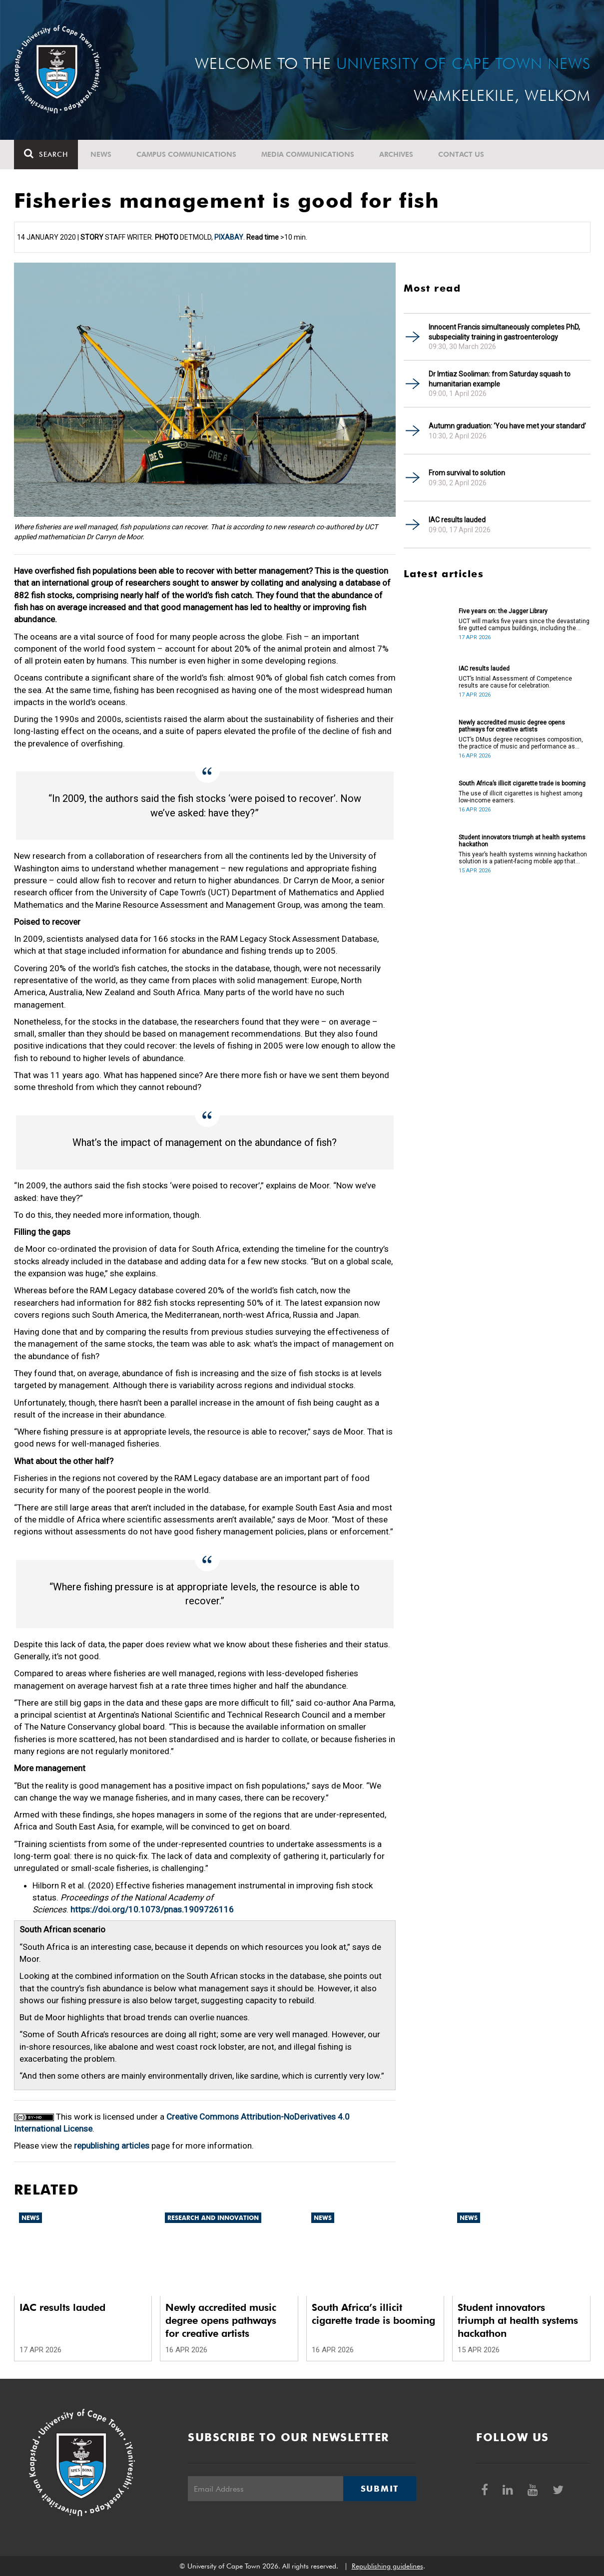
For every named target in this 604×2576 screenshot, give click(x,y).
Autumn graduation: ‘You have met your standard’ (507, 426)
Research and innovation (213, 2217)
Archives (396, 154)
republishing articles (111, 2146)
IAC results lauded (457, 520)
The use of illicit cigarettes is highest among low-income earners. (521, 797)
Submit (380, 2489)
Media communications (307, 154)
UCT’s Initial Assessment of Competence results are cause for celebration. (515, 682)
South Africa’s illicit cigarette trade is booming (522, 783)
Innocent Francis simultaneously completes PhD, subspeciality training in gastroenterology (504, 332)
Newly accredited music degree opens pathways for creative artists (512, 726)
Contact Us (461, 154)
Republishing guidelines (387, 2566)
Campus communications (186, 154)
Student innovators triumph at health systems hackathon (522, 841)
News (100, 154)
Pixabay (228, 237)
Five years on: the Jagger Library (503, 611)
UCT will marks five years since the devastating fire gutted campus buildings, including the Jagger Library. (524, 625)
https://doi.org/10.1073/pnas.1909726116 (152, 1909)
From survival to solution (467, 473)
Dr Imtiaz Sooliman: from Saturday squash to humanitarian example (500, 379)
